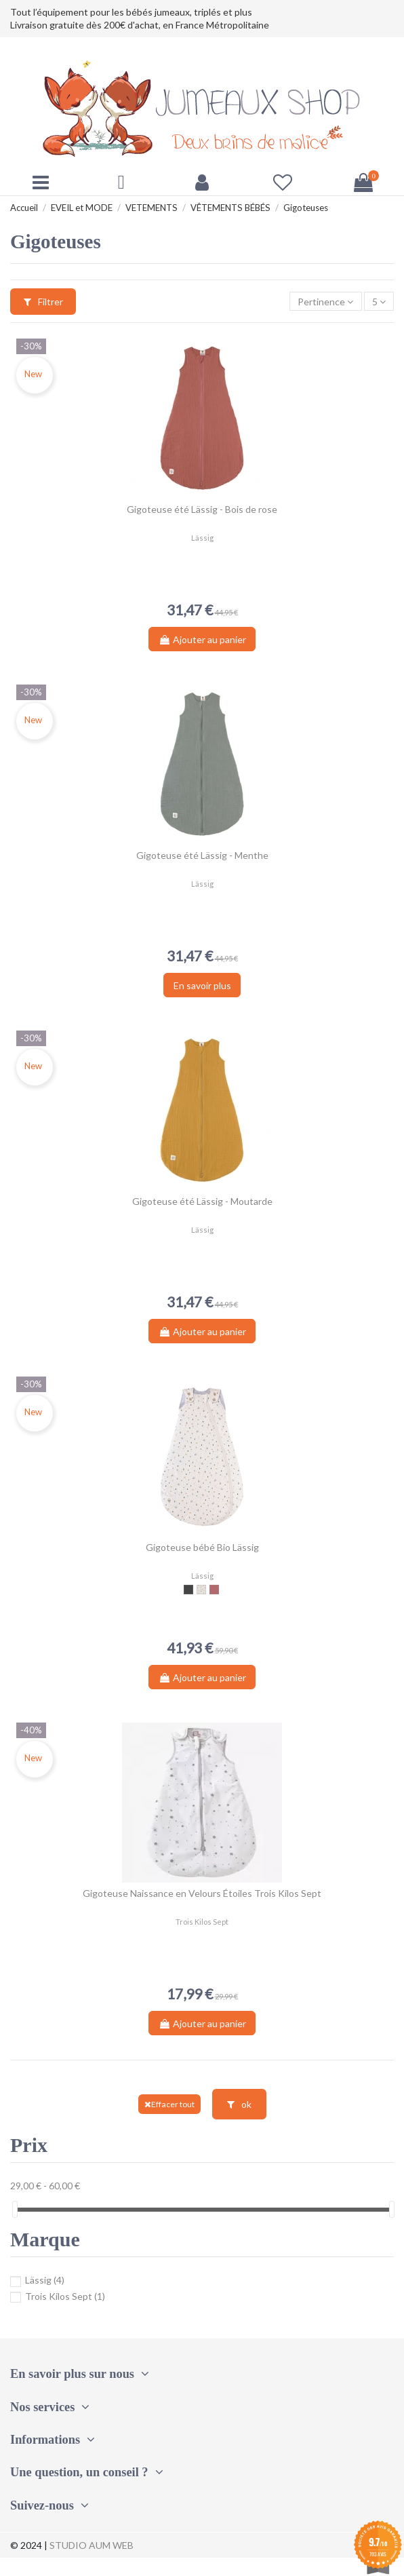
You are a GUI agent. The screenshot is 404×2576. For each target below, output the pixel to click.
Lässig (37, 2280)
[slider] (15, 2209)
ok (239, 2104)
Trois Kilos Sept (57, 2296)
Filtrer (43, 301)
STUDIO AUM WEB (91, 2545)
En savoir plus (202, 985)
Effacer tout (169, 2104)
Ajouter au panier (202, 639)
